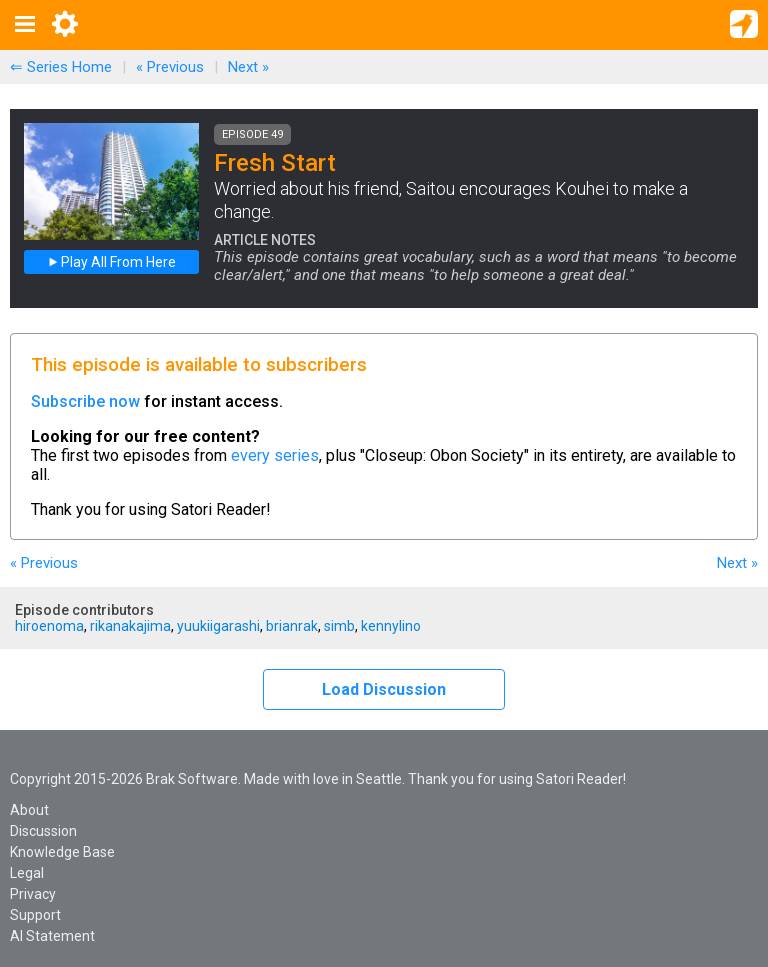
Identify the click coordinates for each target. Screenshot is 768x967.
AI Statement (52, 936)
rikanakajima (130, 626)
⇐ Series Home (61, 67)
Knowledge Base (62, 852)
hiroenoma (49, 626)
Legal (27, 873)
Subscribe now (85, 401)
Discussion (43, 831)
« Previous (170, 67)
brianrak (292, 626)
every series (275, 455)
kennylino (391, 626)
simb (339, 626)
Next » (248, 67)
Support (35, 915)
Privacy (33, 894)
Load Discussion (384, 689)
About (29, 810)
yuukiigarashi (218, 626)
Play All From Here (112, 262)
